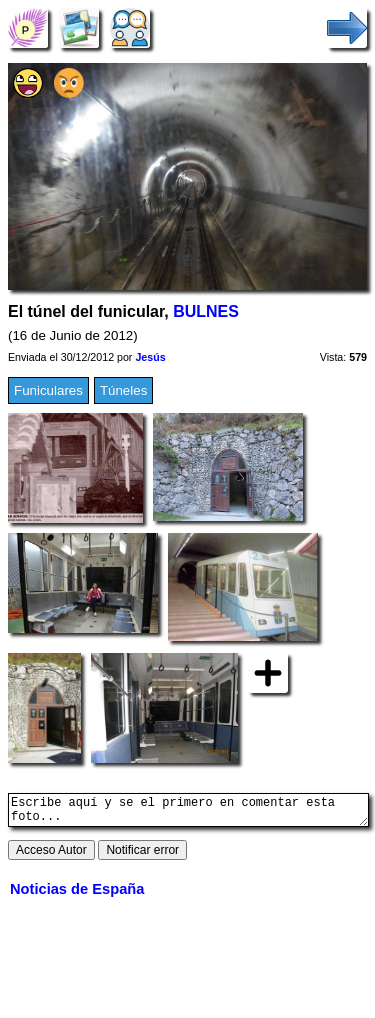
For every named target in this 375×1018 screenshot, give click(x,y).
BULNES (206, 311)
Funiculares (48, 390)
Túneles (123, 390)
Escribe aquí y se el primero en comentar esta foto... (188, 813)
